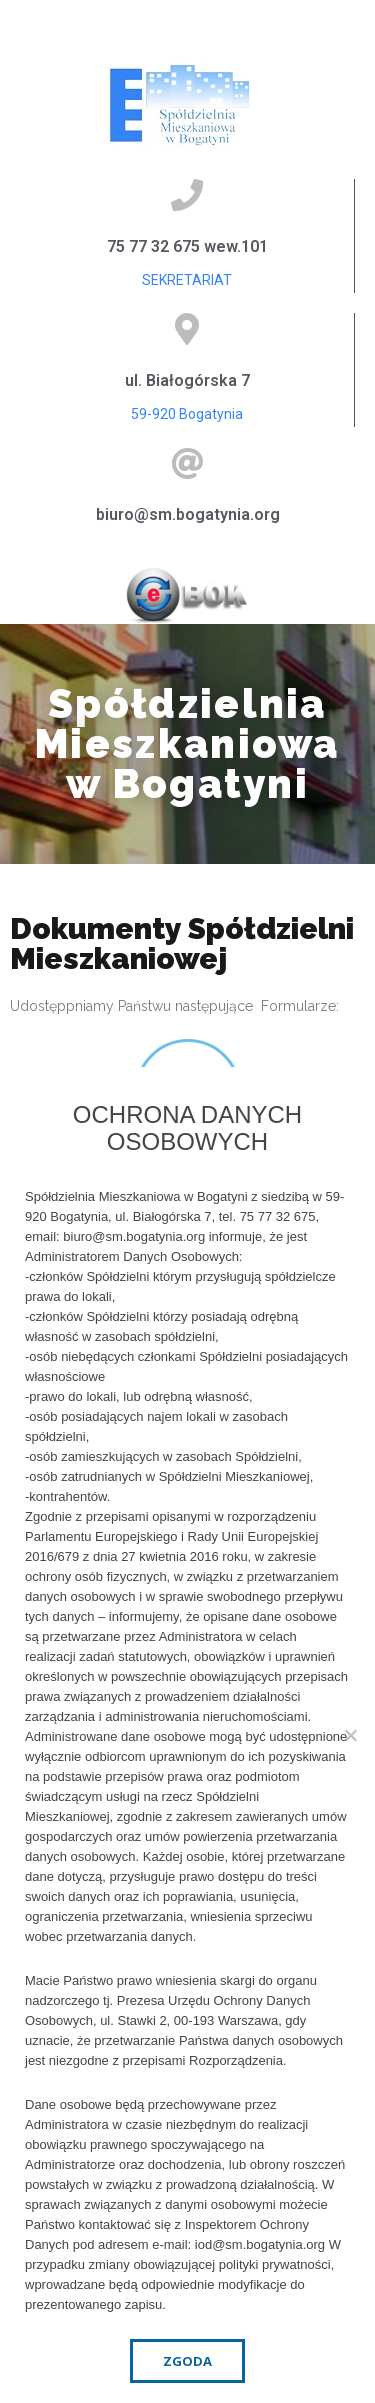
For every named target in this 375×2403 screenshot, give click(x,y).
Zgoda (187, 2361)
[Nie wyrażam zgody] (350, 1735)
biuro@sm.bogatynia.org (188, 514)
